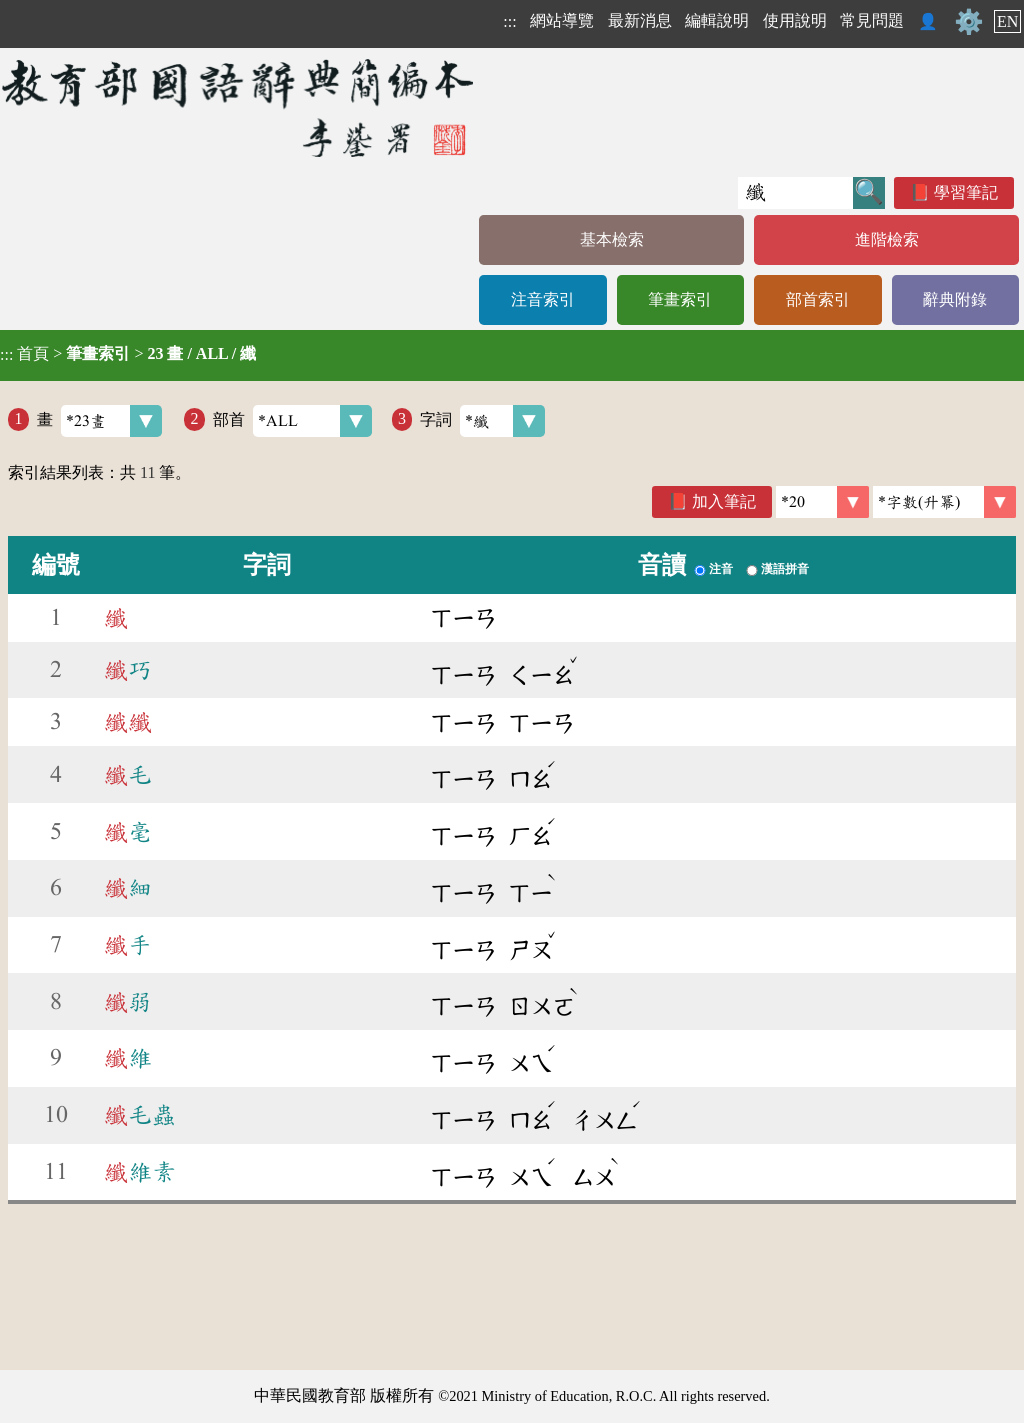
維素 (140, 1172)
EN (1007, 21)
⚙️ (969, 22)
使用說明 (795, 20)
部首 (292, 421)
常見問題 (872, 20)
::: (509, 21)
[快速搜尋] (795, 193)
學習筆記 (966, 192)
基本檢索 (612, 239)
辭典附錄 (955, 299)
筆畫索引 (680, 299)
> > (128, 354)
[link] (944, 502)
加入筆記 (724, 501)
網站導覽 (562, 20)
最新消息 (640, 20)
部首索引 (818, 299)
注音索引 (543, 299)
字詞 (482, 421)
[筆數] (822, 502)
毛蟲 (140, 1115)
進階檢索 (887, 239)
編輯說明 (717, 20)
